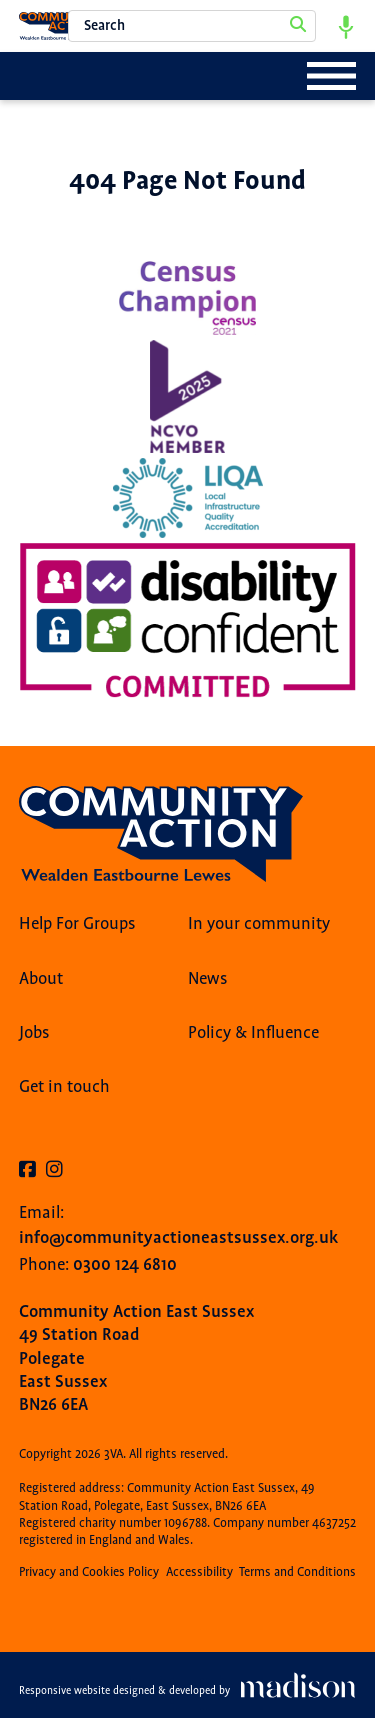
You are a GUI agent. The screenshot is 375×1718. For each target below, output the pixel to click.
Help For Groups (77, 924)
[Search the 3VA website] (192, 26)
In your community (259, 924)
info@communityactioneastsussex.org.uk (178, 1237)
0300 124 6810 (125, 1264)
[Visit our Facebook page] (27, 1170)
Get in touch (64, 1087)
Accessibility (199, 1572)
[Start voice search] (346, 26)
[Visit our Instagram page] (54, 1170)
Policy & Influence (253, 1033)
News (208, 979)
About (41, 979)
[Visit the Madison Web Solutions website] (187, 1691)
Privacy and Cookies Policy (89, 1572)
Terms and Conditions (297, 1572)
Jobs (34, 1033)
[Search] (298, 26)
